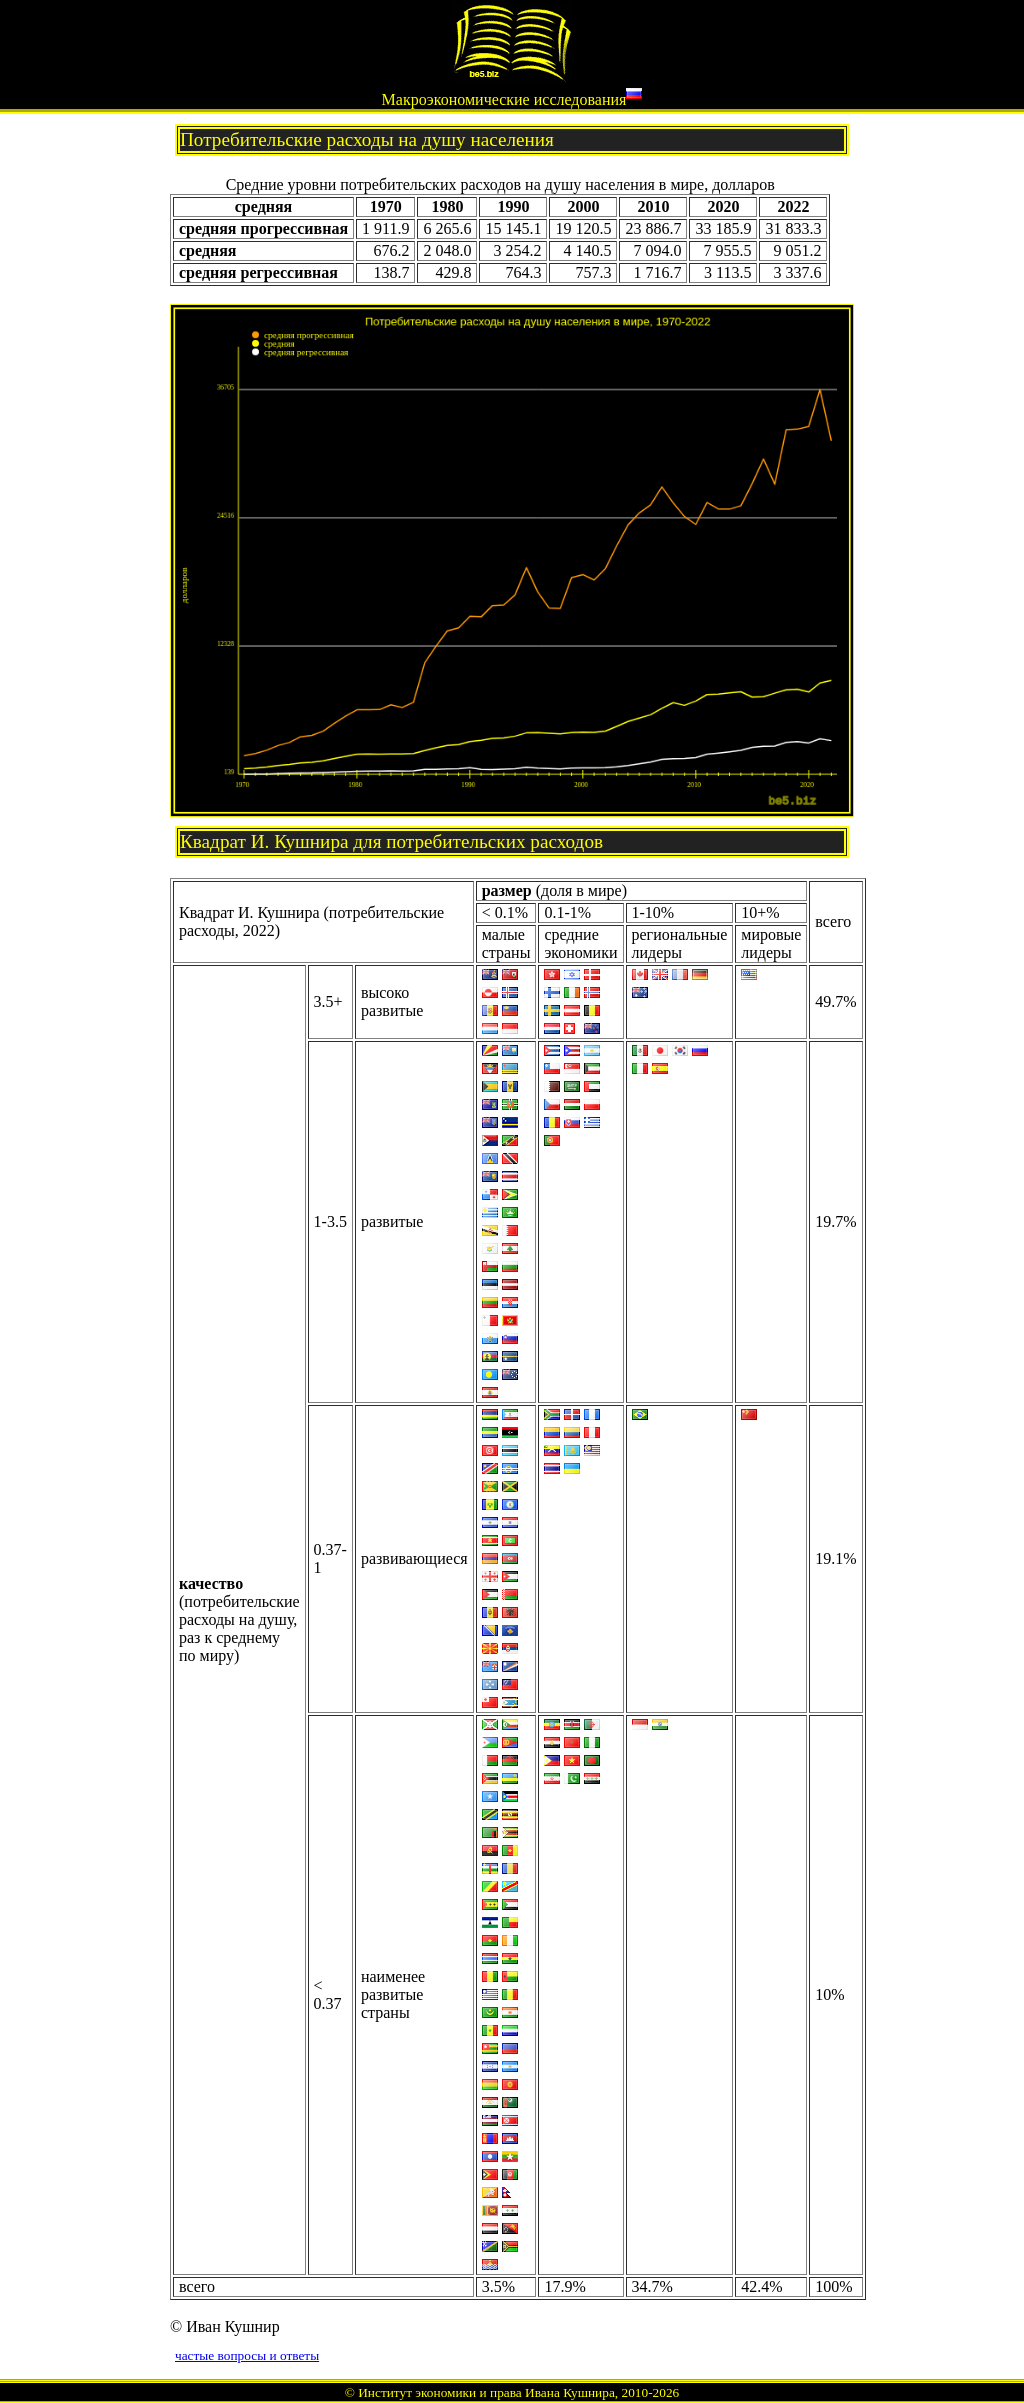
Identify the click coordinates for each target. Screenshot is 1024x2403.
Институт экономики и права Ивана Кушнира (486, 2392)
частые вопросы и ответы (247, 2355)
